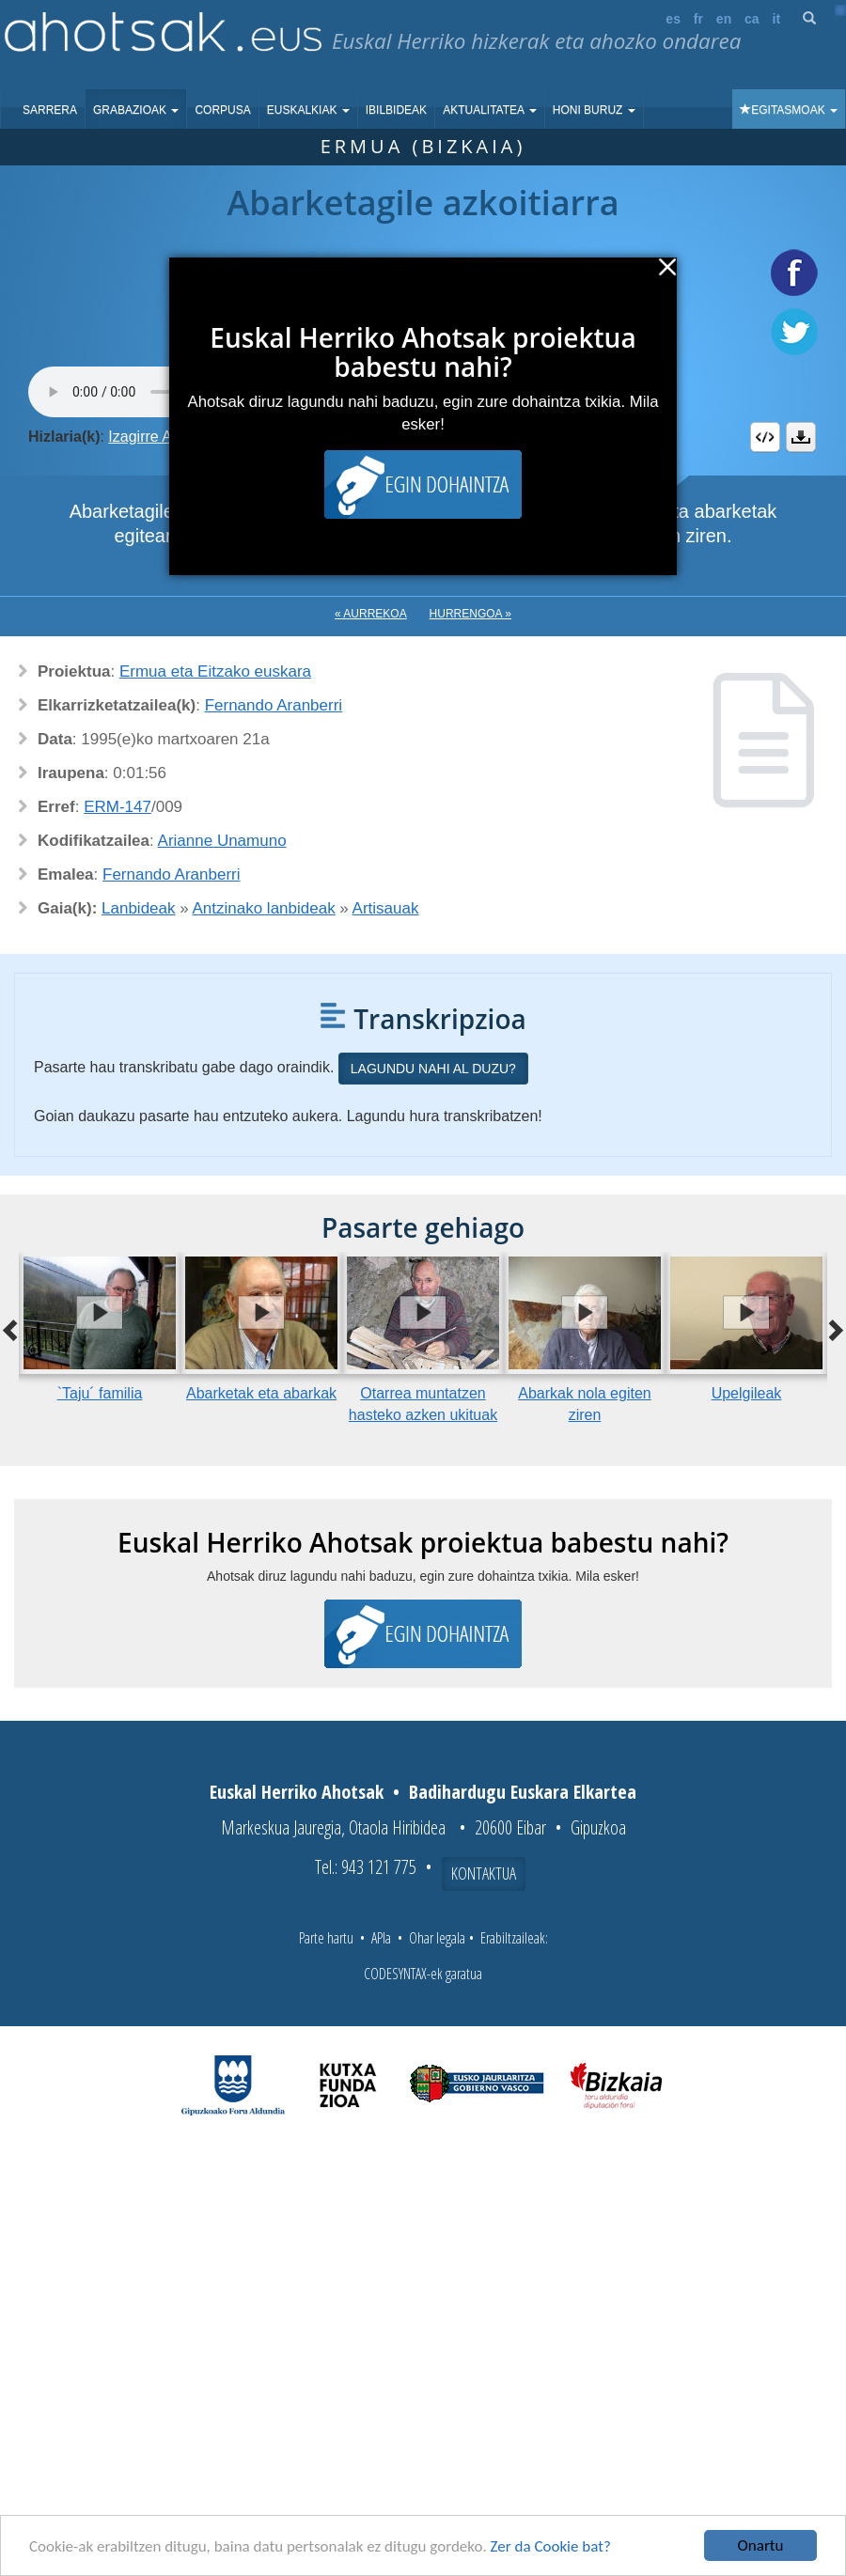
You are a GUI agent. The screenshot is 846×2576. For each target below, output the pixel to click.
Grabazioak (136, 110)
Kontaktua (483, 1873)
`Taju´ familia (100, 1393)
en (723, 18)
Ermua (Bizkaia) (423, 146)
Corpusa (222, 110)
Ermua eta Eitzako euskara (215, 671)
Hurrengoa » (470, 613)
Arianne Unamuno (222, 841)
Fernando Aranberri (273, 705)
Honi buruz (594, 110)
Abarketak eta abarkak (261, 1393)
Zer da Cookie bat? (551, 2546)
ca (752, 18)
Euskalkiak (308, 110)
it (777, 18)
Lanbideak (138, 908)
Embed (765, 437)
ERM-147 (117, 807)
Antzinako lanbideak (263, 908)
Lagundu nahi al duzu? (433, 1068)
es (673, 18)
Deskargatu (801, 437)
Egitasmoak (789, 110)
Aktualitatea (490, 110)
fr (698, 18)
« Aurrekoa (371, 613)
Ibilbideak (396, 110)
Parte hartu (326, 1938)
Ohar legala (437, 1938)
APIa (381, 1938)
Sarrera (50, 110)
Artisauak (385, 908)
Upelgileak (747, 1393)
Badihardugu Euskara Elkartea (522, 1791)
